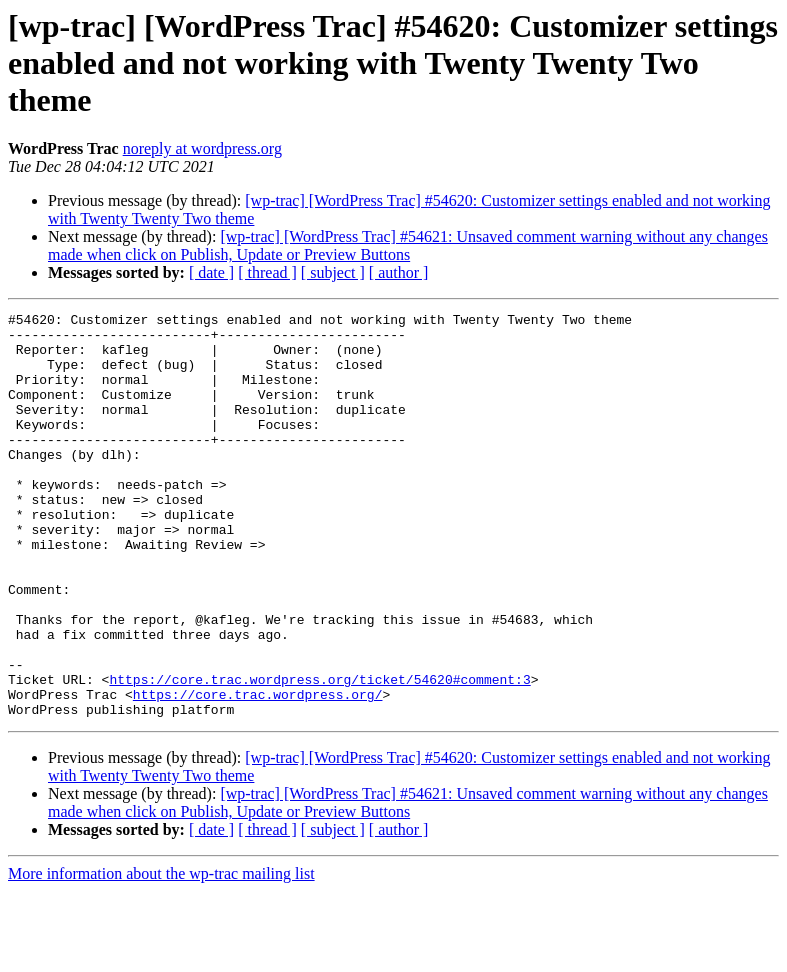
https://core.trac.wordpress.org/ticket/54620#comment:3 (319, 754)
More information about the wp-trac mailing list (161, 954)
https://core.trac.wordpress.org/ (258, 772)
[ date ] (211, 272)
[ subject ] (333, 272)
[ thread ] (267, 272)
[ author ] (399, 272)
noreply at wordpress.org (202, 148)
